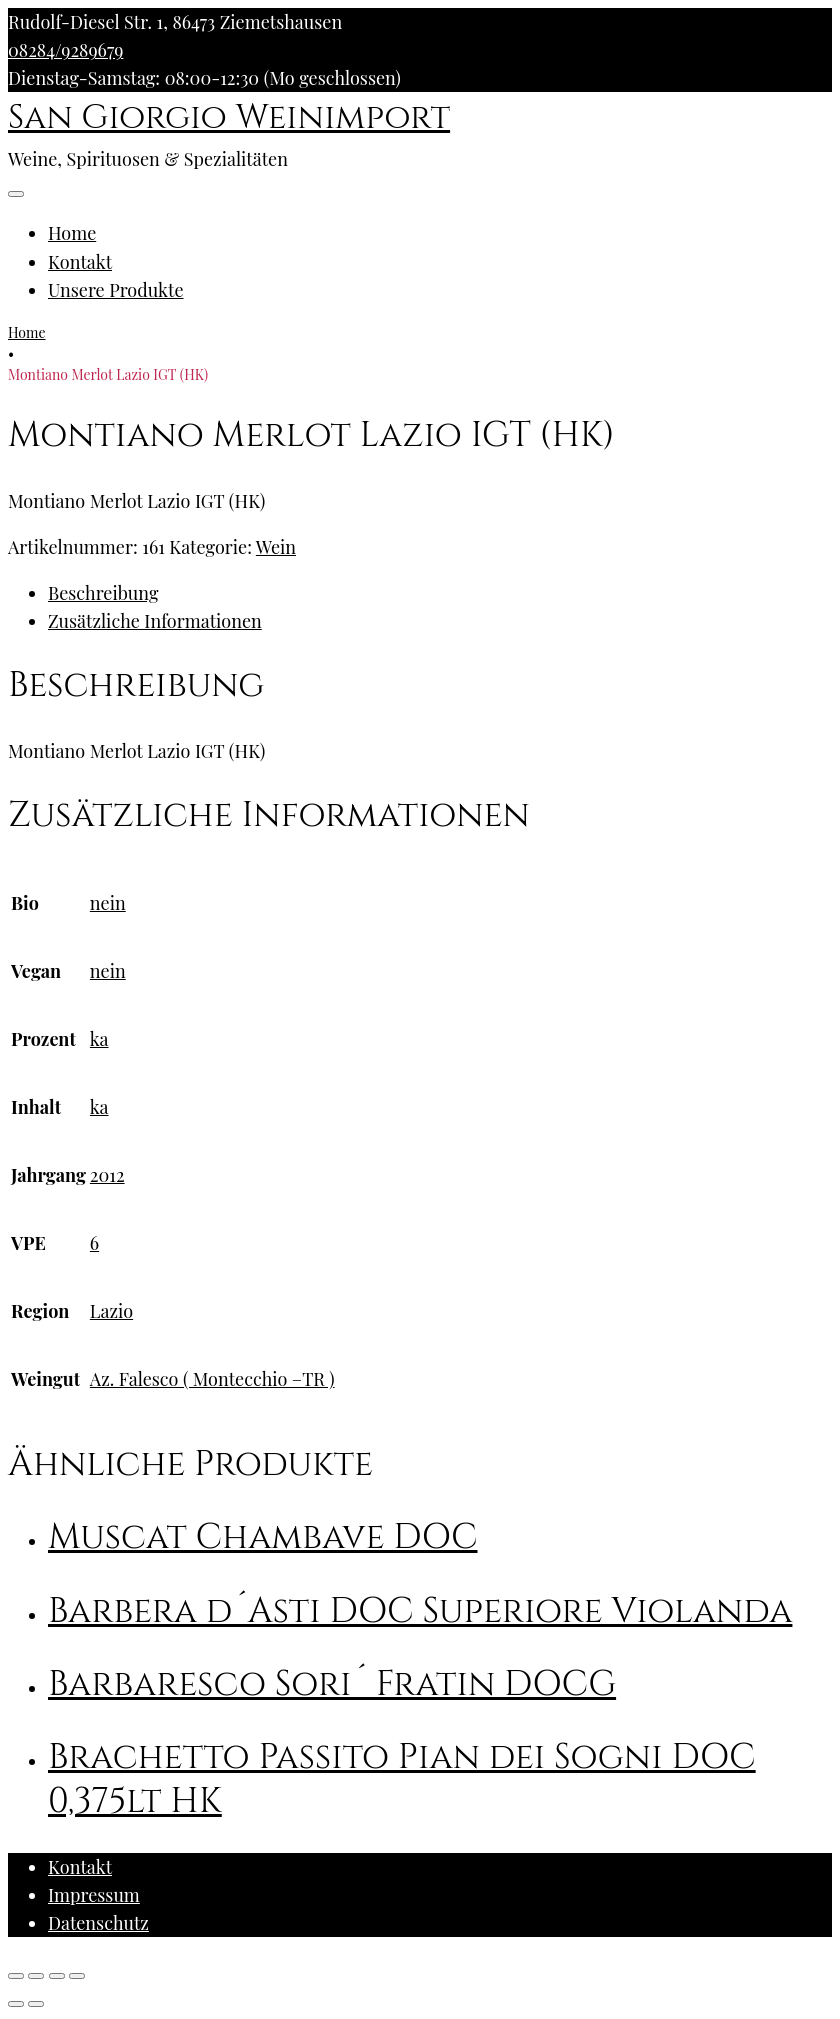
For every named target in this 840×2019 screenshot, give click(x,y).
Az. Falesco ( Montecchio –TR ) (212, 1379)
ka (99, 1039)
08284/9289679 (65, 50)
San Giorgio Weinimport (229, 118)
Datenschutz (98, 1923)
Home (72, 233)
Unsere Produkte (116, 290)
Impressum (94, 1895)
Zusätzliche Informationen (155, 621)
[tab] (440, 593)
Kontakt (80, 262)
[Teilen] (36, 1976)
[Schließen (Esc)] (16, 1976)
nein (108, 903)
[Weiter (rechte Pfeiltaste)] (36, 2004)
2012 (107, 1175)
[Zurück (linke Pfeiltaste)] (16, 2004)
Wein (276, 547)
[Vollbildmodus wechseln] (57, 1976)
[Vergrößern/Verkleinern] (77, 1976)
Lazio (111, 1311)
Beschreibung (103, 593)
